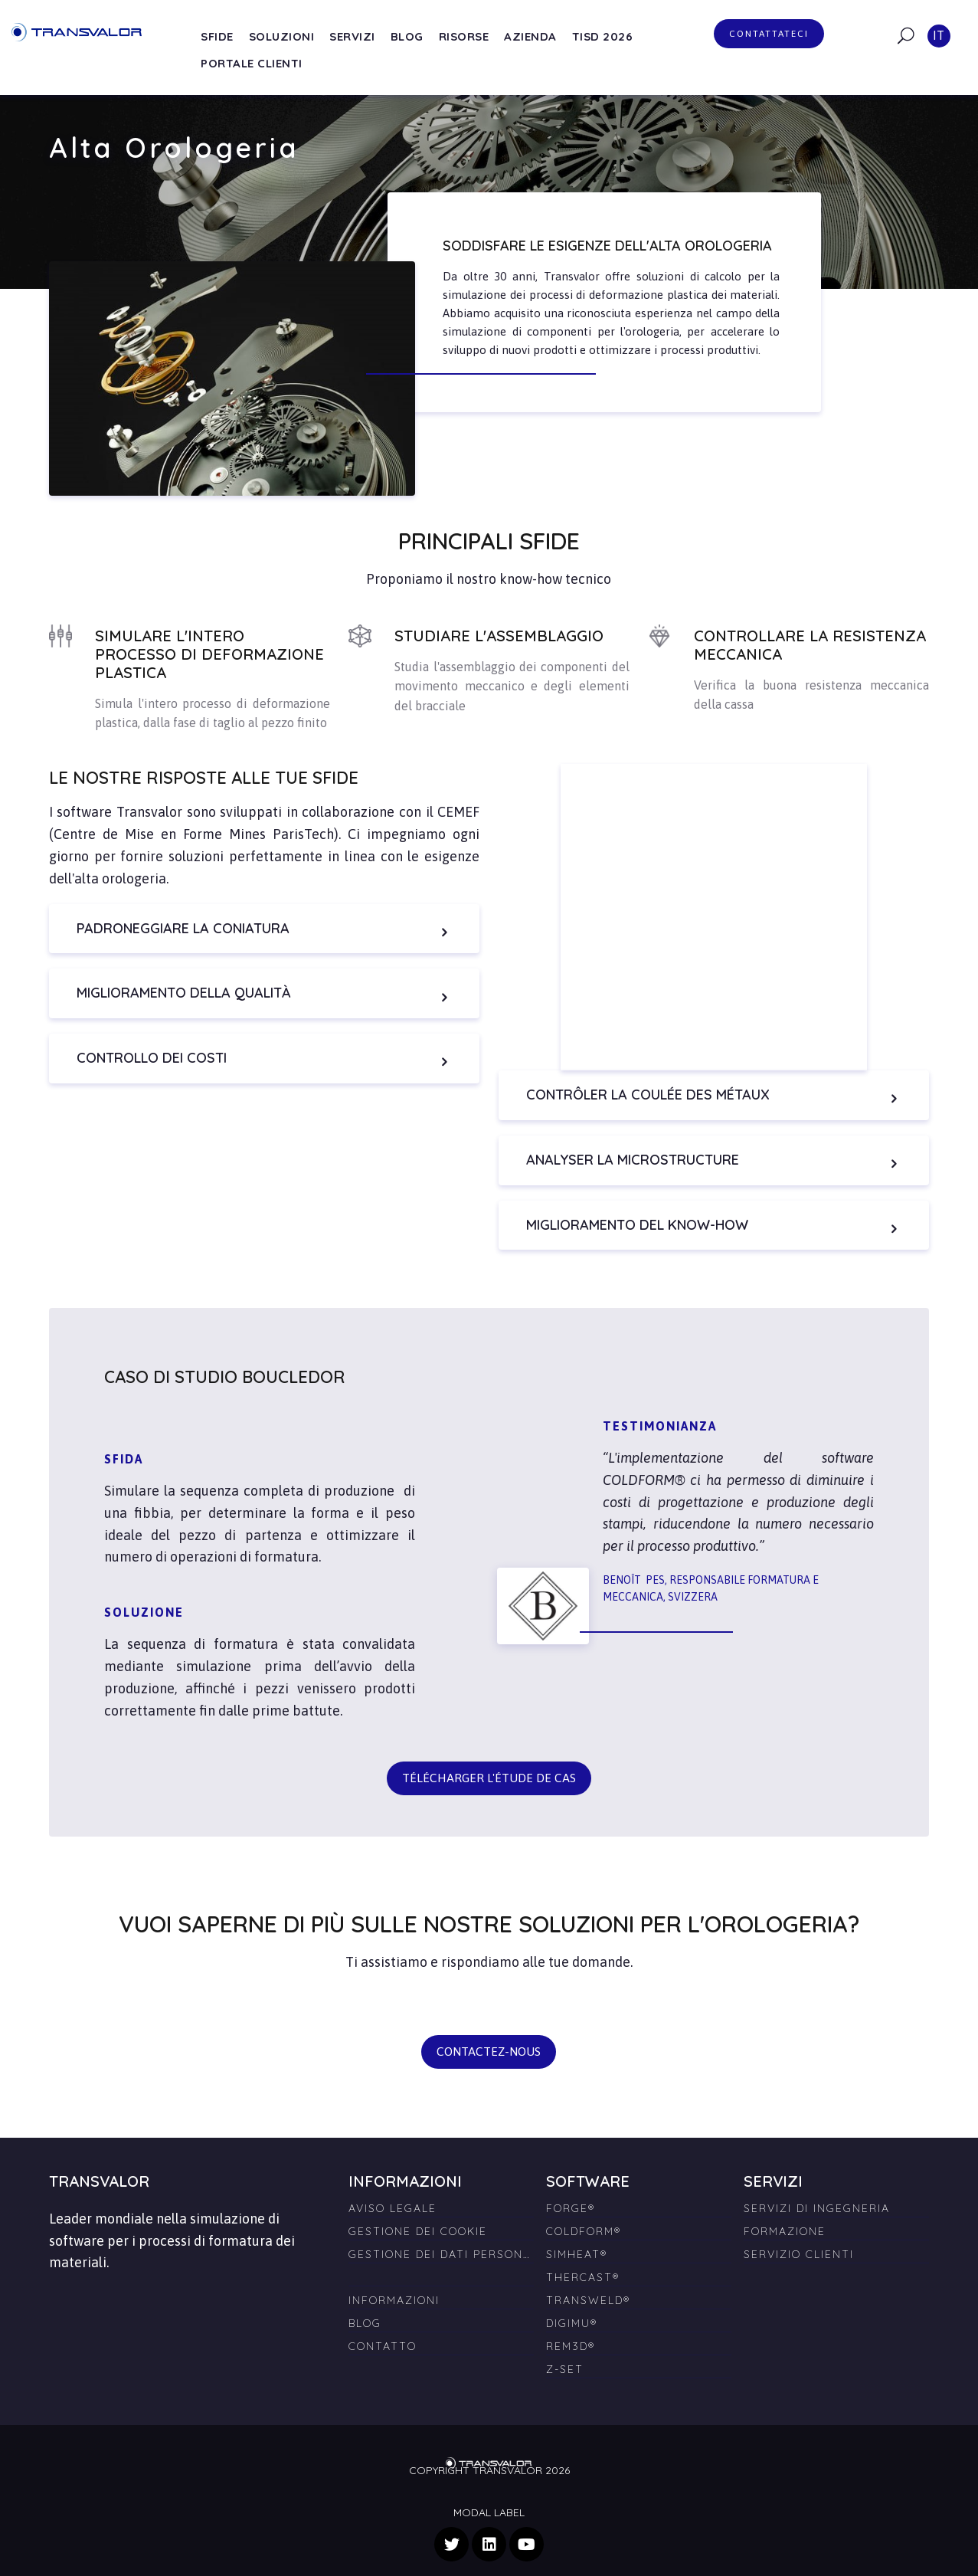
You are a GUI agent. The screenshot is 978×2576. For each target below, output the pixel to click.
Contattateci (769, 33)
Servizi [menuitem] (352, 36)
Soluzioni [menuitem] (282, 36)
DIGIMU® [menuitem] (571, 2298)
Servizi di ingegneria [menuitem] (817, 2183)
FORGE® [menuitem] (570, 2183)
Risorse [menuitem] (464, 36)
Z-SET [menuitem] (565, 2344)
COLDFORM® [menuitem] (583, 2206)
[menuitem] (441, 2245)
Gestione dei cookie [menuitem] (417, 2206)
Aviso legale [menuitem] (392, 2183)
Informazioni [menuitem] (394, 2275)
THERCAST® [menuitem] (583, 2252)
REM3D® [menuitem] (570, 2321)
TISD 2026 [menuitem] (602, 36)
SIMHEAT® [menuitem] (576, 2229)
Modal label (489, 2488)
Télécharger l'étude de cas (489, 1753)
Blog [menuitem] (407, 36)
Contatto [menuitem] (382, 2321)
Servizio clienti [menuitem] (799, 2229)
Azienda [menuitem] (530, 36)
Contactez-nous (489, 2027)
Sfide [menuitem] (217, 36)
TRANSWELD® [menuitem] (588, 2275)
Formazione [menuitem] (785, 2206)
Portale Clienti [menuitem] (252, 63)
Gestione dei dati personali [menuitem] (441, 2229)
